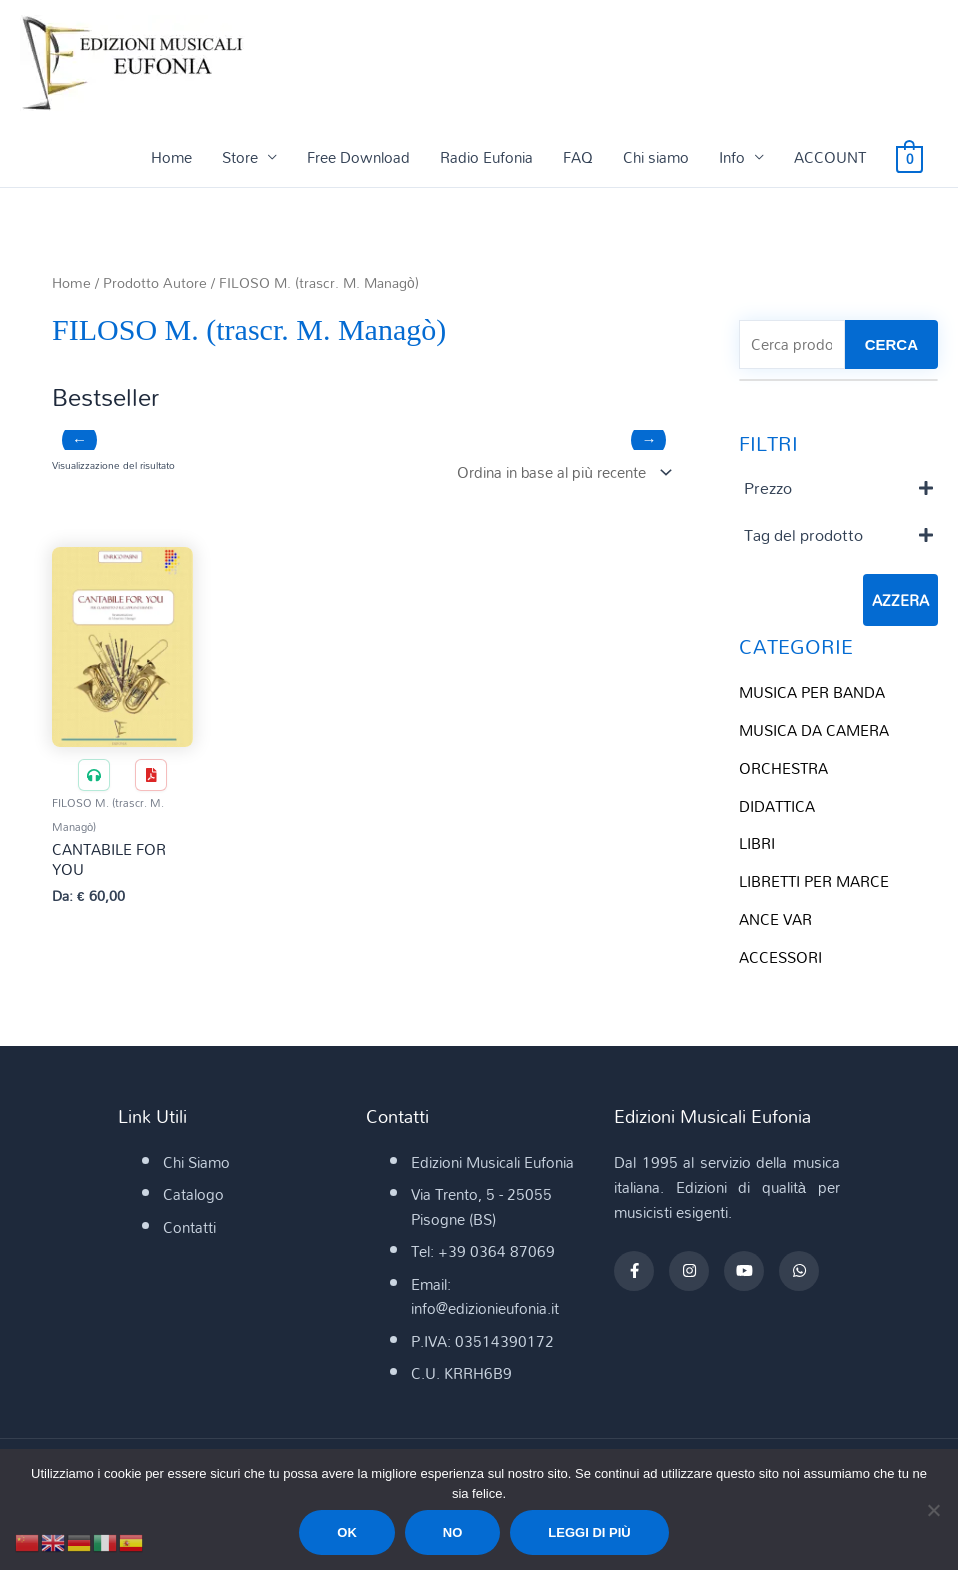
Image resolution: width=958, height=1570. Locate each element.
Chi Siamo (196, 1162)
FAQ (578, 157)
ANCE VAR (775, 919)
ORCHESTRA (783, 768)
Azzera (900, 600)
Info (732, 157)
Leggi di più (589, 1532)
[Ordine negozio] (560, 472)
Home (171, 157)
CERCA (891, 344)
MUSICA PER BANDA (812, 692)
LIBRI (757, 843)
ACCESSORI (780, 957)
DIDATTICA (777, 806)
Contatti (189, 1227)
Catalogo (193, 1194)
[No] (933, 1510)
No (453, 1532)
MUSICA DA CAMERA (814, 730)
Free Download (358, 157)
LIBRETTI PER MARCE (814, 881)
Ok (347, 1532)
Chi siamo (656, 157)
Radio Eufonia (486, 157)
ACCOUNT (830, 157)
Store (240, 157)
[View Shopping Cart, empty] (909, 157)
